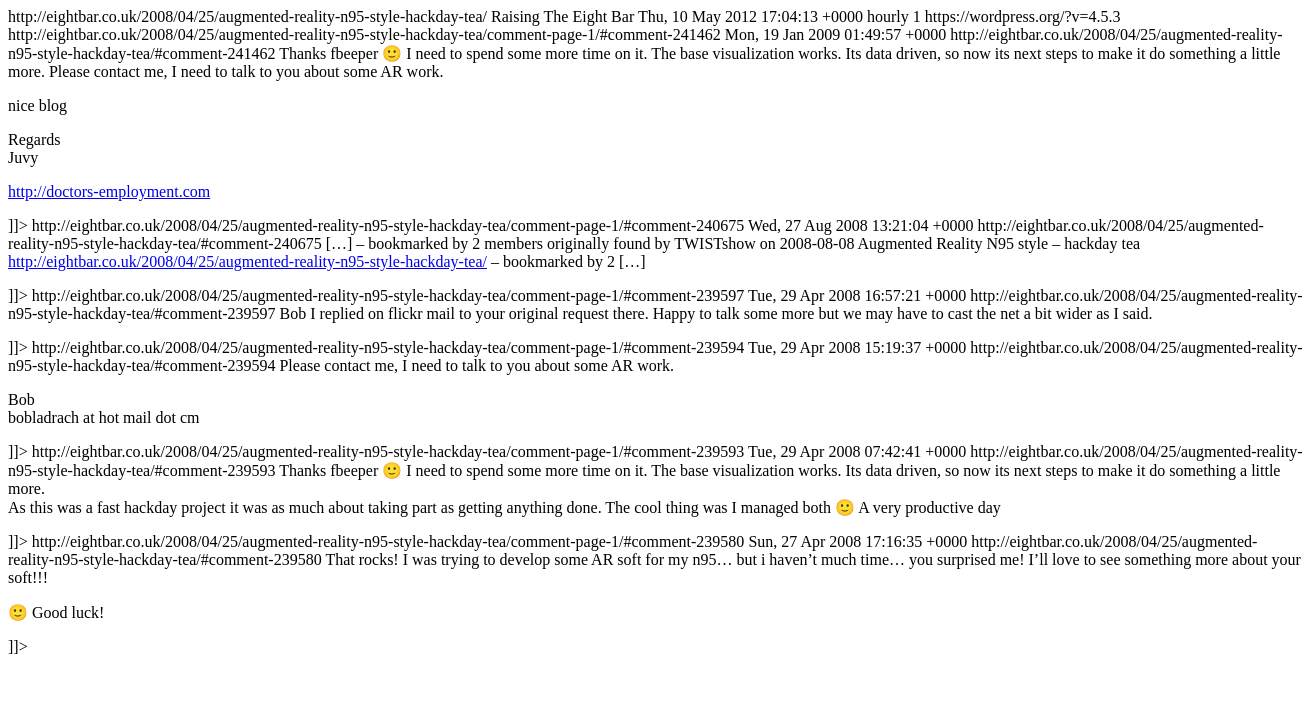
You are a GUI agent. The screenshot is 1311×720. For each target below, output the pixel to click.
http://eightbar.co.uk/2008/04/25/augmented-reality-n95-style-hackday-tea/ (247, 261)
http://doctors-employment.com (109, 191)
